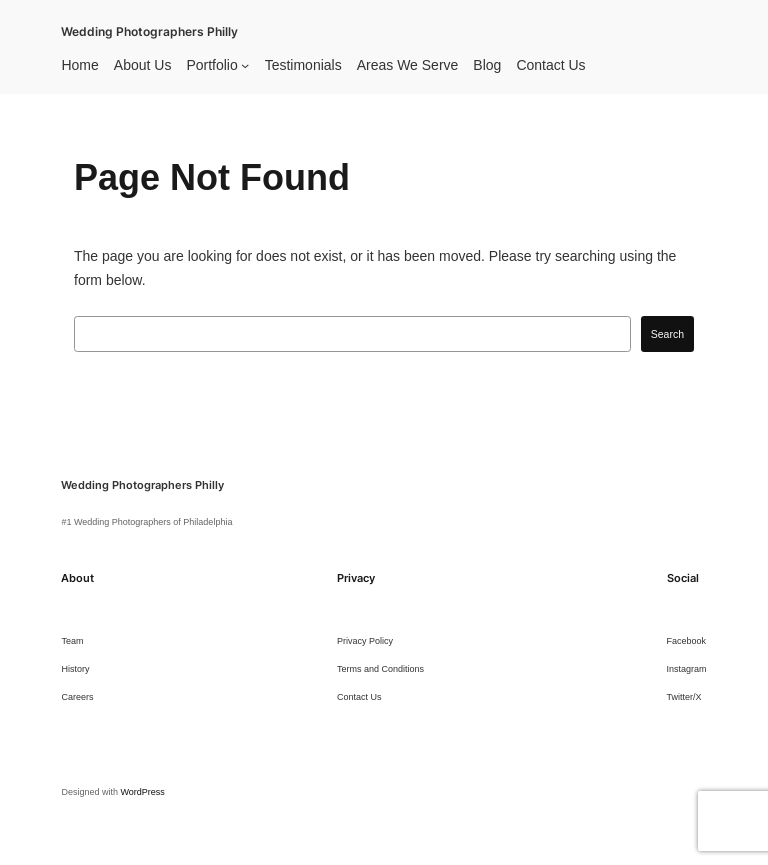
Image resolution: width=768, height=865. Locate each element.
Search (667, 334)
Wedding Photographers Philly (149, 32)
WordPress (142, 792)
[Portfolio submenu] (245, 65)
